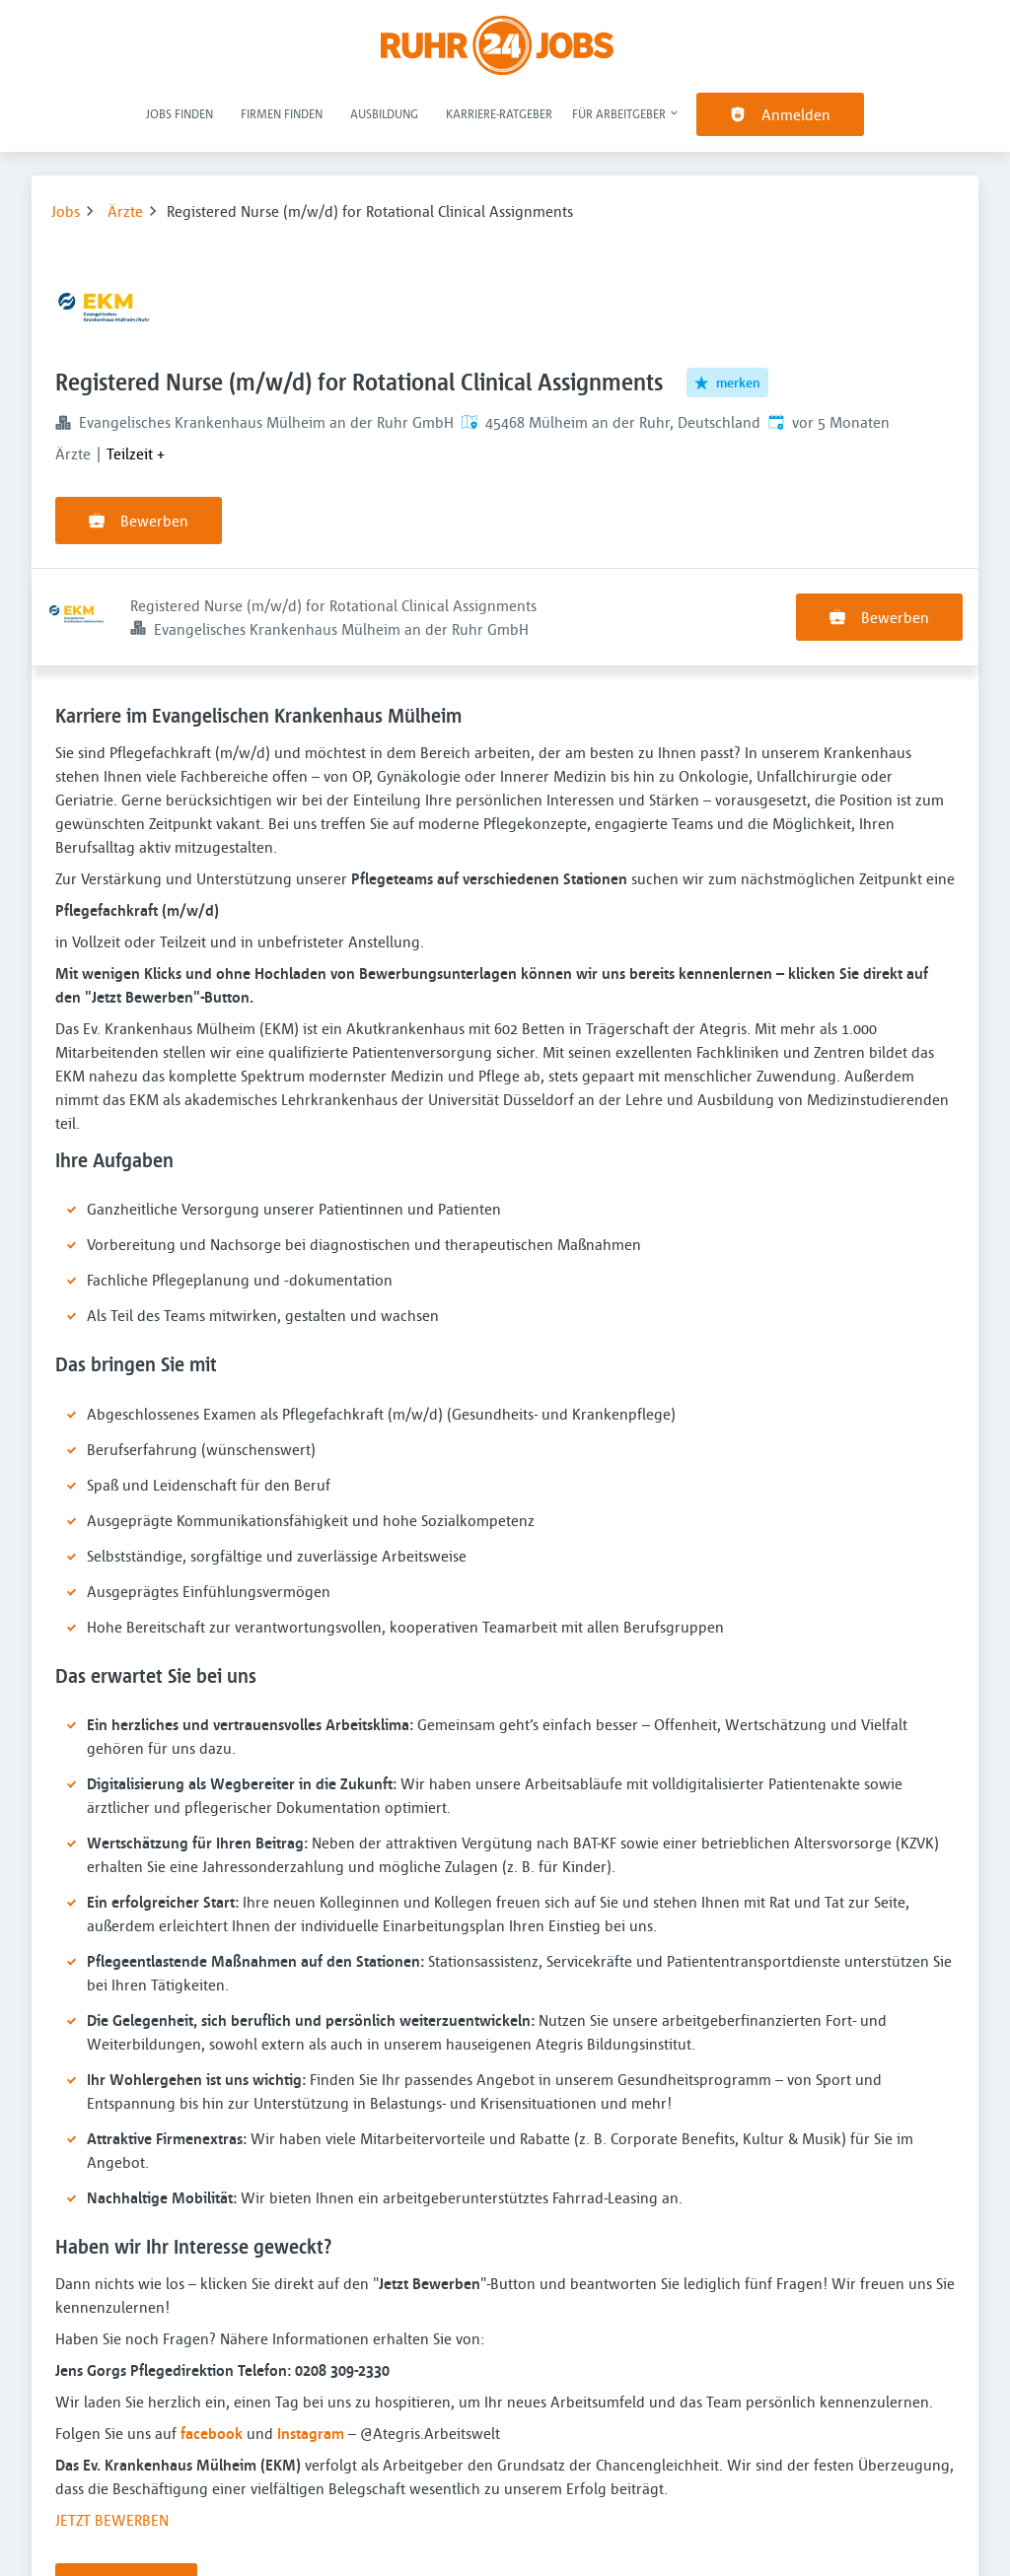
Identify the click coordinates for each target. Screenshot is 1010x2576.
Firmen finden (282, 113)
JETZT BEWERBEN (112, 2422)
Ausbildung (384, 113)
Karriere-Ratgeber (499, 113)
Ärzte (125, 211)
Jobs (65, 211)
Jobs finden (179, 113)
